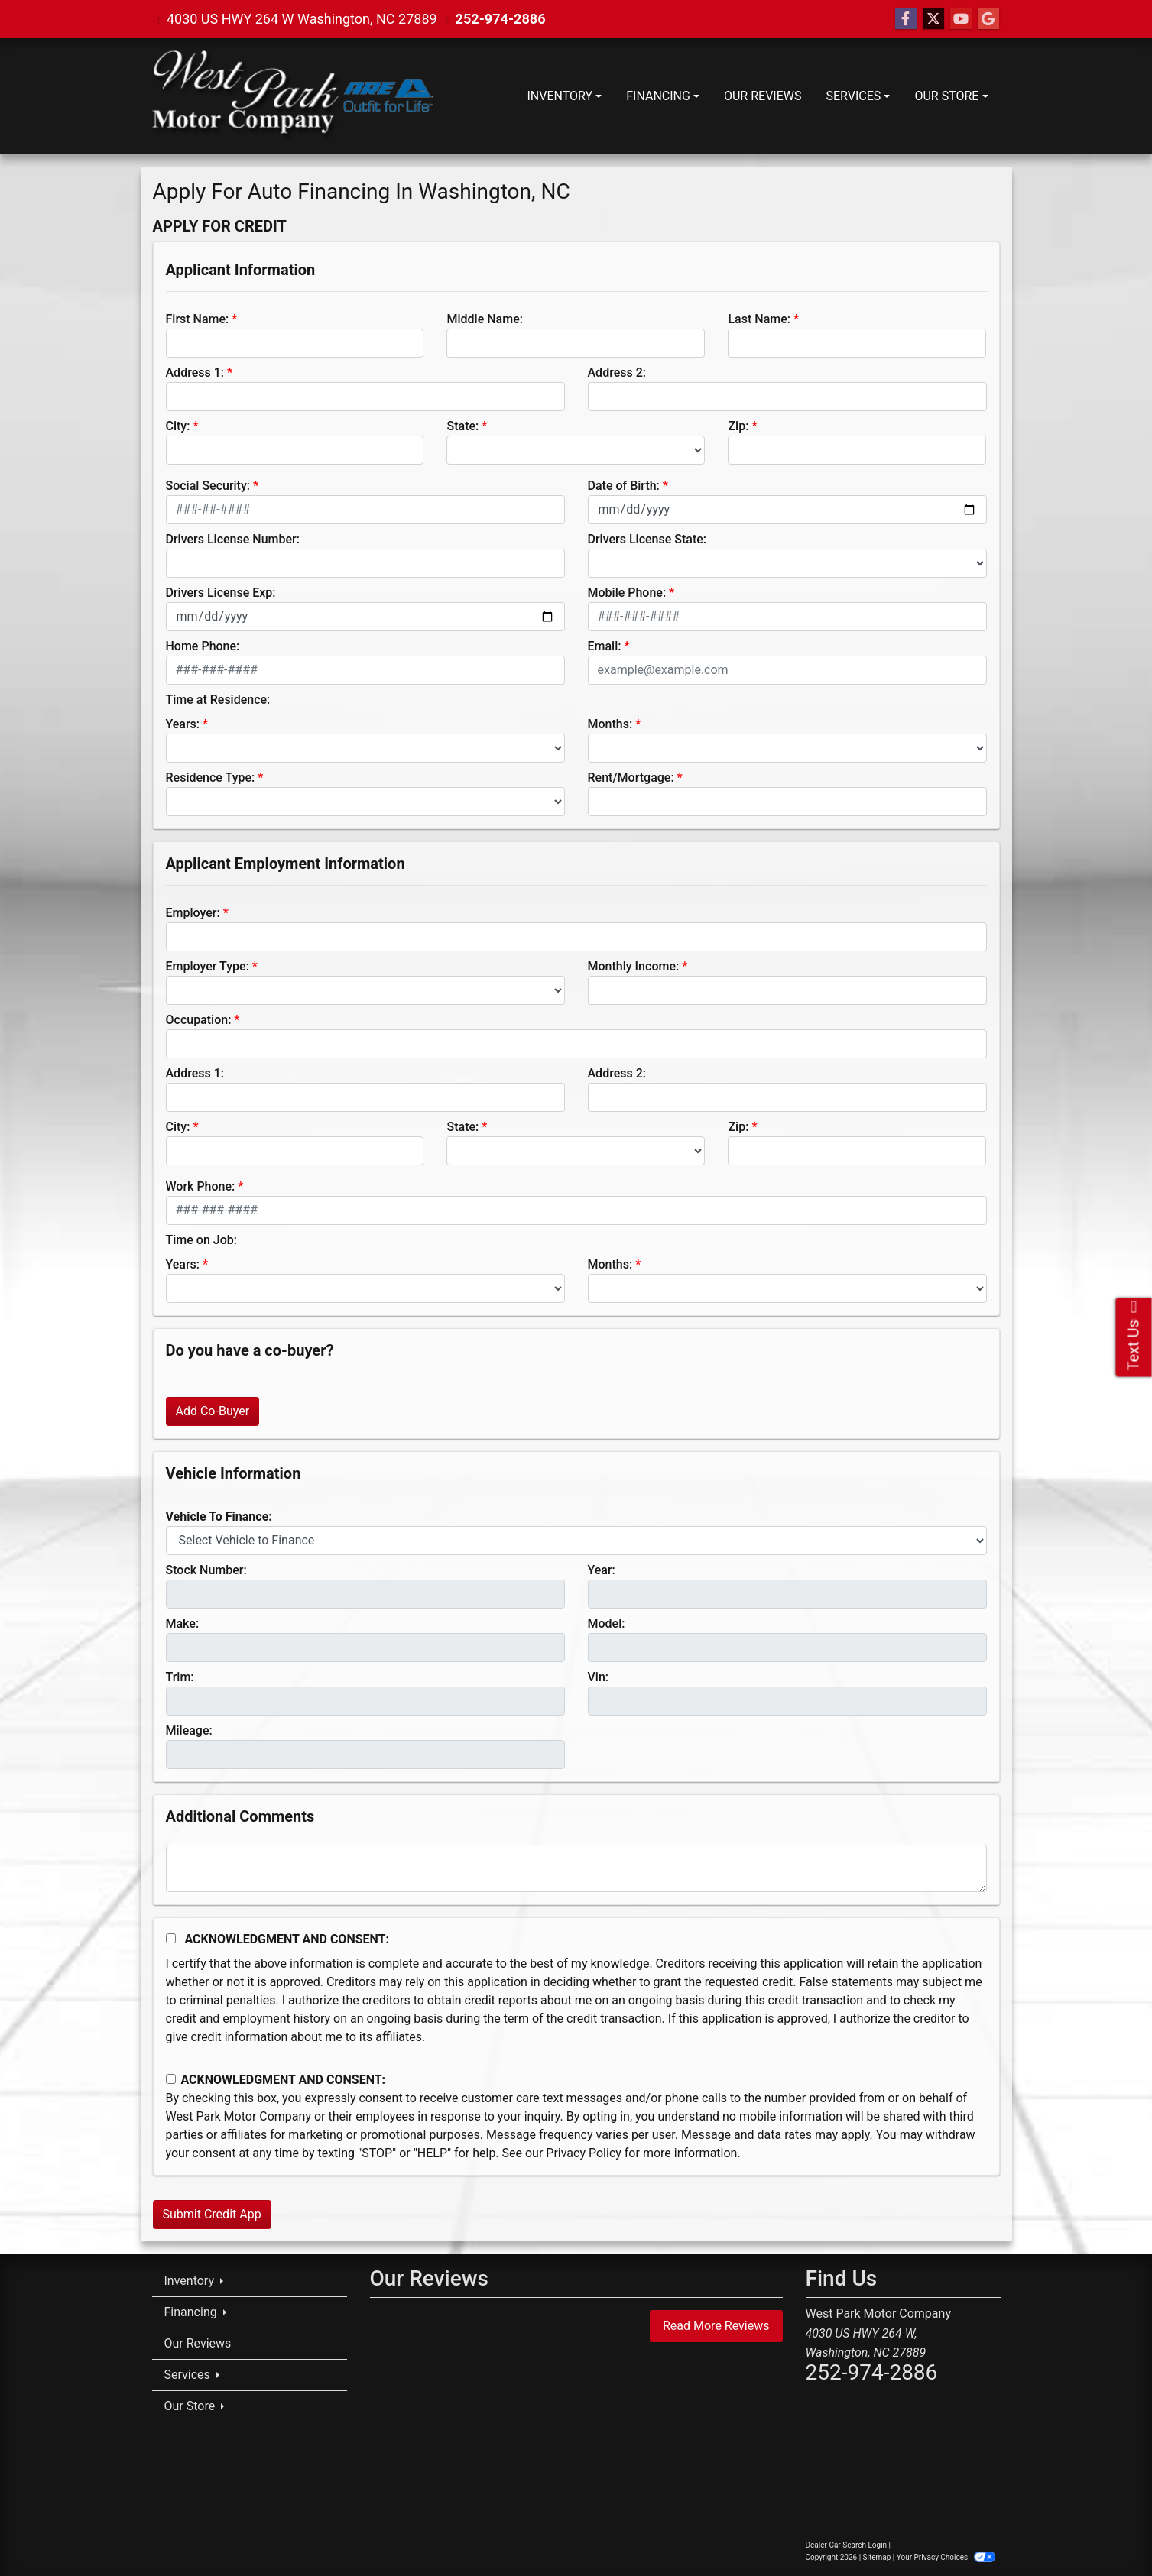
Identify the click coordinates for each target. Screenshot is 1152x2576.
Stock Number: (206, 1570)
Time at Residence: (218, 699)
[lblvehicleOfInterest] (576, 1540)
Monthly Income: (634, 966)
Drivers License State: (647, 539)
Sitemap (877, 2557)
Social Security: (208, 485)
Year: (601, 1570)
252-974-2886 (500, 19)
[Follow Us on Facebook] (906, 19)
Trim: (180, 1677)
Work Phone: (200, 1186)
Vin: (598, 1677)
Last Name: (759, 319)
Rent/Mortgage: (631, 777)
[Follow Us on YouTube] (961, 19)
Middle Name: (484, 319)
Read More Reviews (716, 2325)
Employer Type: (207, 966)
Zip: (738, 426)
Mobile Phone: (627, 592)
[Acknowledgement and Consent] (171, 1938)
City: (178, 426)
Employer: (193, 913)
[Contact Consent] (171, 2079)
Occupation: (199, 1020)
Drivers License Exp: (221, 592)
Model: (606, 1623)
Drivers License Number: (233, 539)
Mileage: (189, 1730)
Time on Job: (201, 1240)
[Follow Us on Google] (988, 19)
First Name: (197, 319)
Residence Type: (210, 777)
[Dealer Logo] (292, 96)
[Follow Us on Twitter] (933, 19)
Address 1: (195, 372)
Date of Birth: (624, 485)
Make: (183, 1623)
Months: (610, 724)
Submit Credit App (212, 2214)
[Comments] (576, 1868)
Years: (183, 724)
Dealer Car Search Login (847, 2545)
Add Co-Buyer (213, 1411)
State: (462, 426)
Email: (604, 646)
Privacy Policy (583, 2153)
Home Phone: (203, 646)
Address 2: (617, 372)
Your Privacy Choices (946, 2557)
